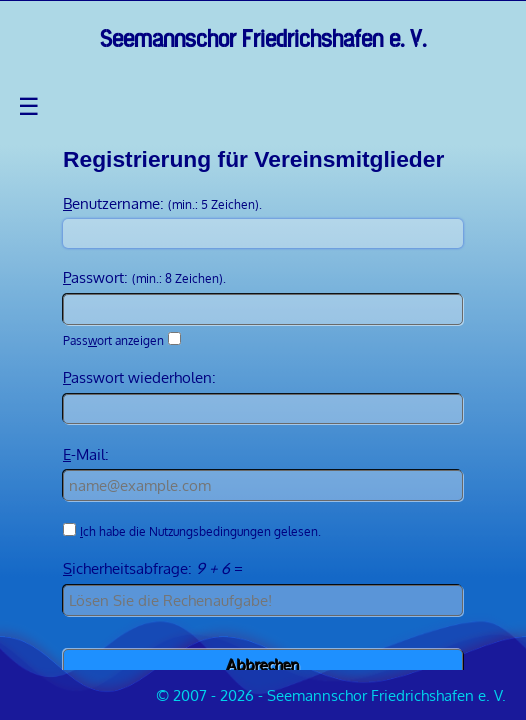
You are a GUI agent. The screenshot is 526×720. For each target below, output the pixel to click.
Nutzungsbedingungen (210, 531)
